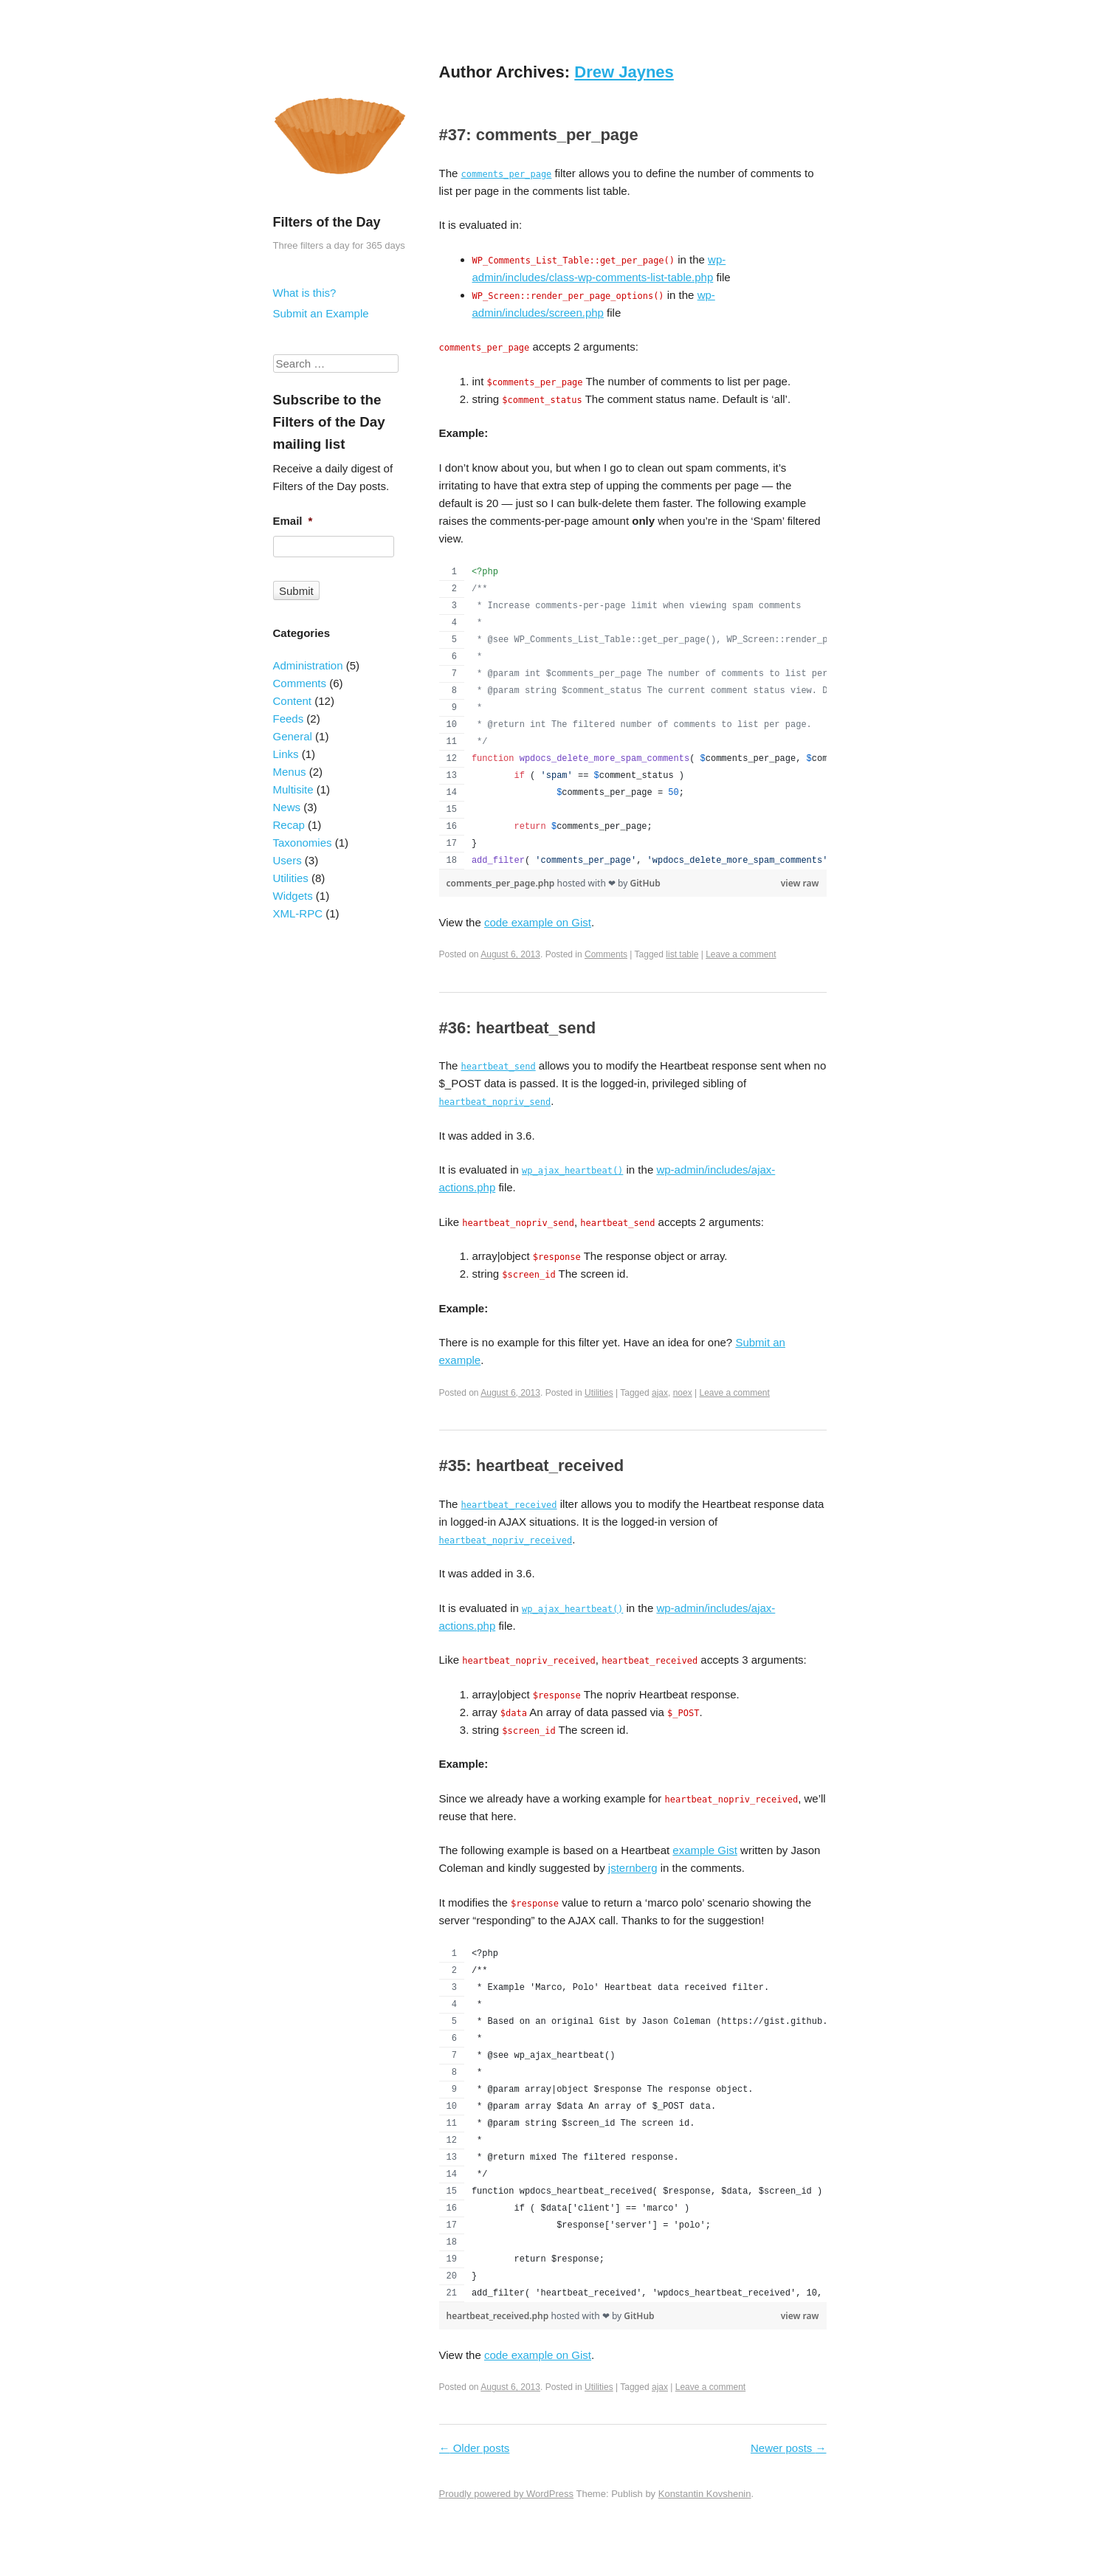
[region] (633, 716)
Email (293, 520)
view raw (800, 883)
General (292, 736)
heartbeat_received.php (499, 2316)
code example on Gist (537, 922)
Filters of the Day (327, 222)
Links (286, 754)
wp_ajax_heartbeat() (572, 1170)
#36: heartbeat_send (517, 1028)
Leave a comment (741, 954)
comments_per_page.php (502, 883)
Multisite (293, 789)
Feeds (288, 718)
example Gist (704, 1850)
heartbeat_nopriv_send (495, 1102)
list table (682, 954)
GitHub (645, 883)
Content (292, 701)
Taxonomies (302, 842)
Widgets (293, 895)
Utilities (599, 1393)
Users (287, 860)
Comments (606, 954)
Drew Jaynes (624, 72)
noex (682, 1393)
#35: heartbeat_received (531, 1465)
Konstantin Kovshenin (704, 2493)
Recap (289, 825)
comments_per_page (506, 174)
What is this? (305, 292)
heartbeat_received (509, 1505)
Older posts (474, 2448)
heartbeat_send (498, 1066)
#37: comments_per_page (538, 134)
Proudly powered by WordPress (506, 2493)
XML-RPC (298, 913)
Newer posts (789, 2448)
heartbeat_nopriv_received (506, 1540)
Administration (308, 665)
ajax (660, 1393)
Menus (289, 771)
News (287, 807)
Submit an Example (321, 313)
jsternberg (633, 1868)
